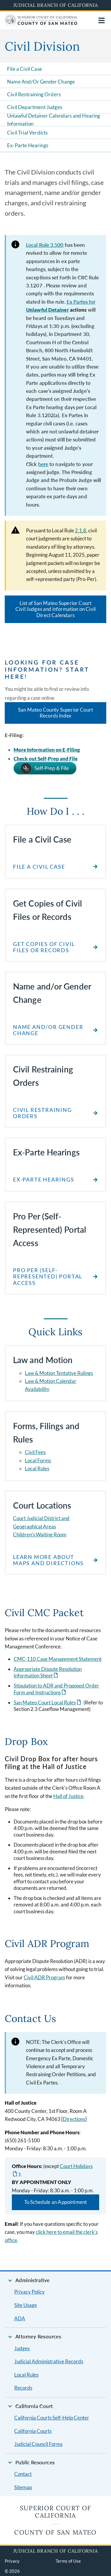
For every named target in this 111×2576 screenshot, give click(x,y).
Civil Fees (35, 1452)
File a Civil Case (24, 69)
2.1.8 (80, 530)
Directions (74, 2119)
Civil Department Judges (34, 107)
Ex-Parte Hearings (27, 145)
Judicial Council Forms (38, 2444)
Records (23, 2388)
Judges (22, 2348)
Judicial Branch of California (55, 5)
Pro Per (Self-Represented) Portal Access (47, 1276)
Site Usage (25, 2305)
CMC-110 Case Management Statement (58, 1659)
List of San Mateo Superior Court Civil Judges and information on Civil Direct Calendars (55, 609)
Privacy (12, 2561)
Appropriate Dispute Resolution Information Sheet (48, 1672)
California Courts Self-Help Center (51, 2418)
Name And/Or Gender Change (41, 82)
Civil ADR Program (44, 1977)
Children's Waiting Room (39, 1534)
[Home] (41, 24)
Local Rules (37, 1468)
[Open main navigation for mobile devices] (101, 20)
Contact (23, 2474)
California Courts (33, 2431)
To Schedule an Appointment (55, 2202)
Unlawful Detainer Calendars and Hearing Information (53, 120)
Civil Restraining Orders (34, 94)
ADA (19, 2318)
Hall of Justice (68, 1796)
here (43, 464)
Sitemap (23, 2487)
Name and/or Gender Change (48, 1030)
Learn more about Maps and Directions (48, 1560)
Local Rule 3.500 (45, 245)
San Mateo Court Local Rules (45, 1702)
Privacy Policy (29, 2292)
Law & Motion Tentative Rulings (59, 1373)
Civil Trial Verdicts (27, 132)
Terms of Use (68, 2561)
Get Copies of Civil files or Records (44, 947)
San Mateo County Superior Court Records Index (55, 713)
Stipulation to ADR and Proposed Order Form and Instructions (56, 1688)
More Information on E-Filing (47, 750)
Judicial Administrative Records (48, 2361)
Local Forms (38, 1460)
